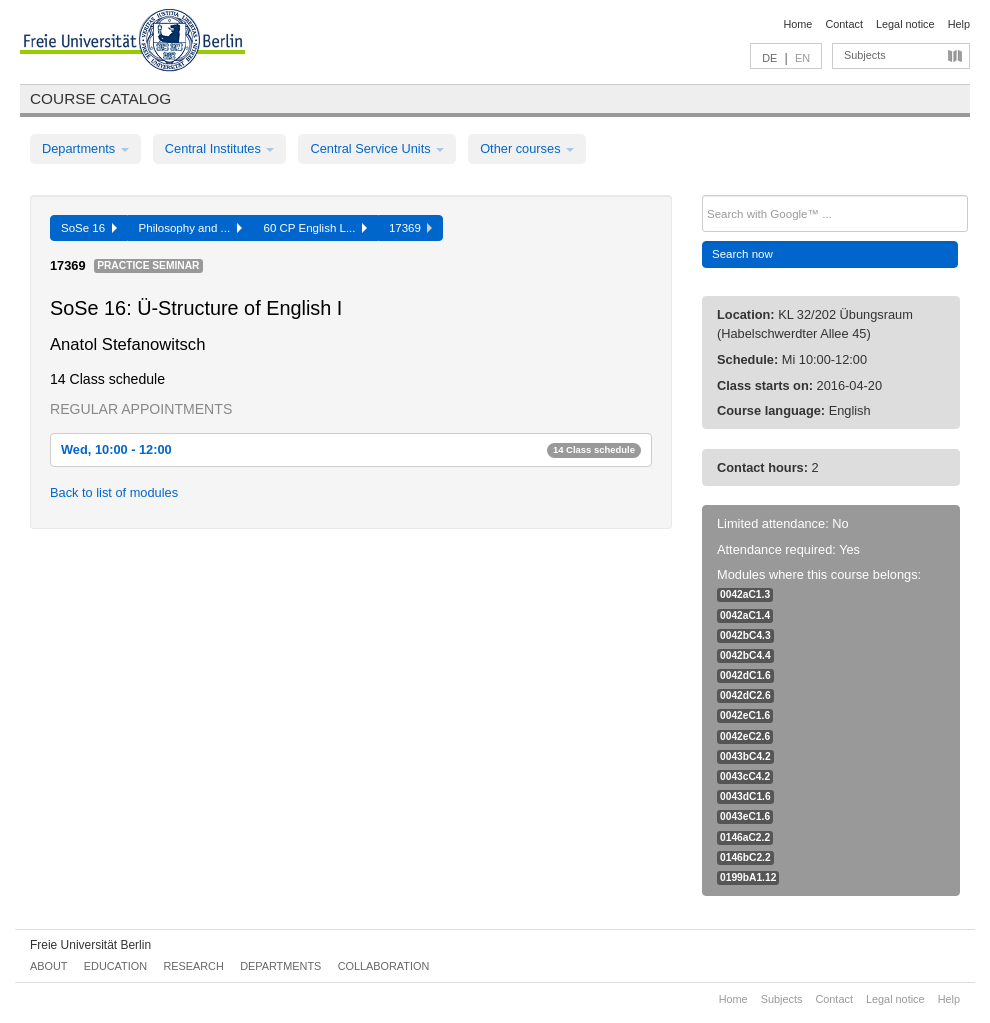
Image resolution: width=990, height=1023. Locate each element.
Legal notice (905, 24)
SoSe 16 (89, 228)
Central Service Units (377, 148)
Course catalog (100, 98)
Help (959, 24)
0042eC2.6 (745, 736)
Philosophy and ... (190, 228)
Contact (843, 24)
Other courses (527, 148)
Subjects (865, 55)
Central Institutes (220, 148)
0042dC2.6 (745, 695)
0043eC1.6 (745, 816)
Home (797, 24)
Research (193, 966)
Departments (85, 148)
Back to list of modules (114, 492)
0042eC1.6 (745, 715)
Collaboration (384, 966)
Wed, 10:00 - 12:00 (351, 449)
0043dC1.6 (745, 796)
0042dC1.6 (745, 675)
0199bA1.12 (748, 877)
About (48, 966)
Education (115, 966)
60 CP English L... (315, 228)
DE (769, 58)
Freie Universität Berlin (90, 945)
